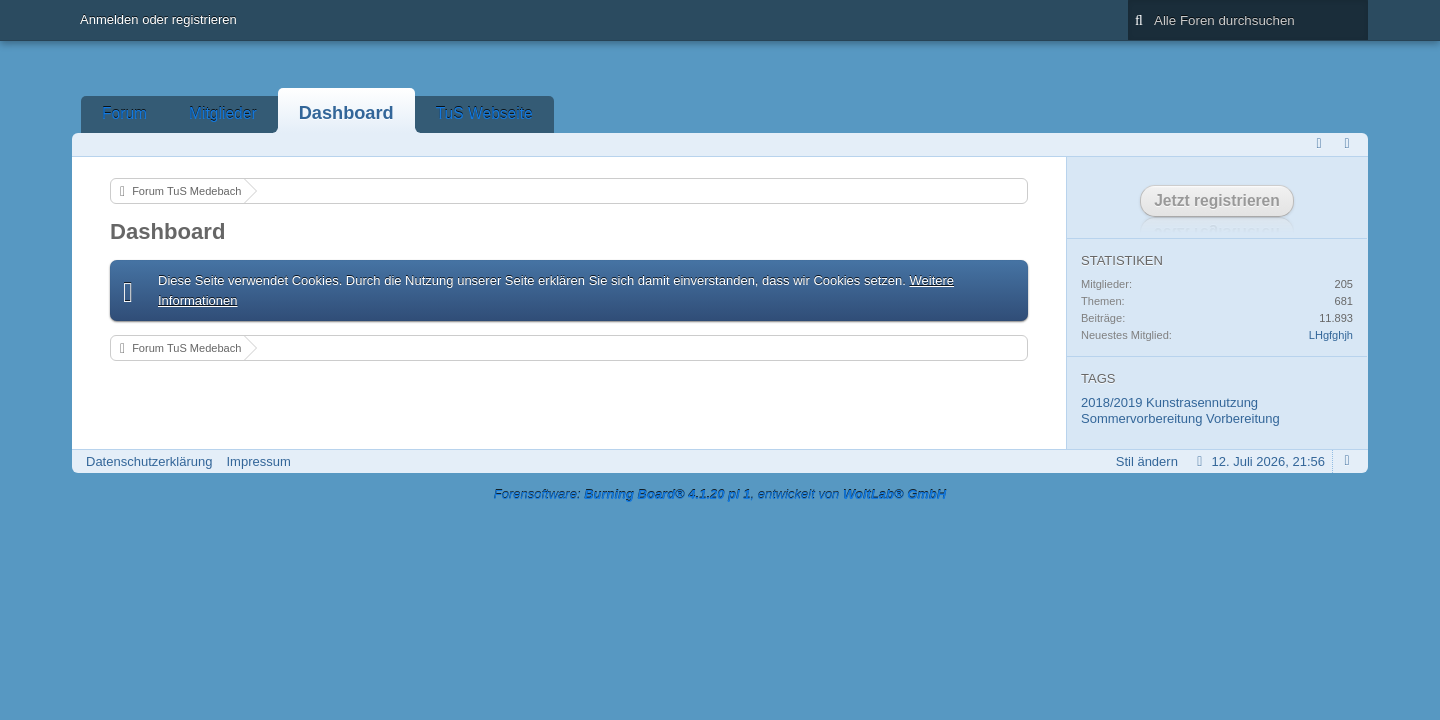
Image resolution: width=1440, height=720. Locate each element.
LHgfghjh (1331, 335)
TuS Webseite (484, 113)
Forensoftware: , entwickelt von (720, 494)
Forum (124, 113)
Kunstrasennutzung (1202, 402)
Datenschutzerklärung (149, 461)
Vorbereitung (1243, 418)
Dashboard (346, 113)
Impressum (258, 461)
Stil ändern (1147, 461)
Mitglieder (223, 113)
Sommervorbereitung (1141, 418)
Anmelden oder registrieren (158, 19)
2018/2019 (1111, 402)
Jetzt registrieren (1217, 200)
